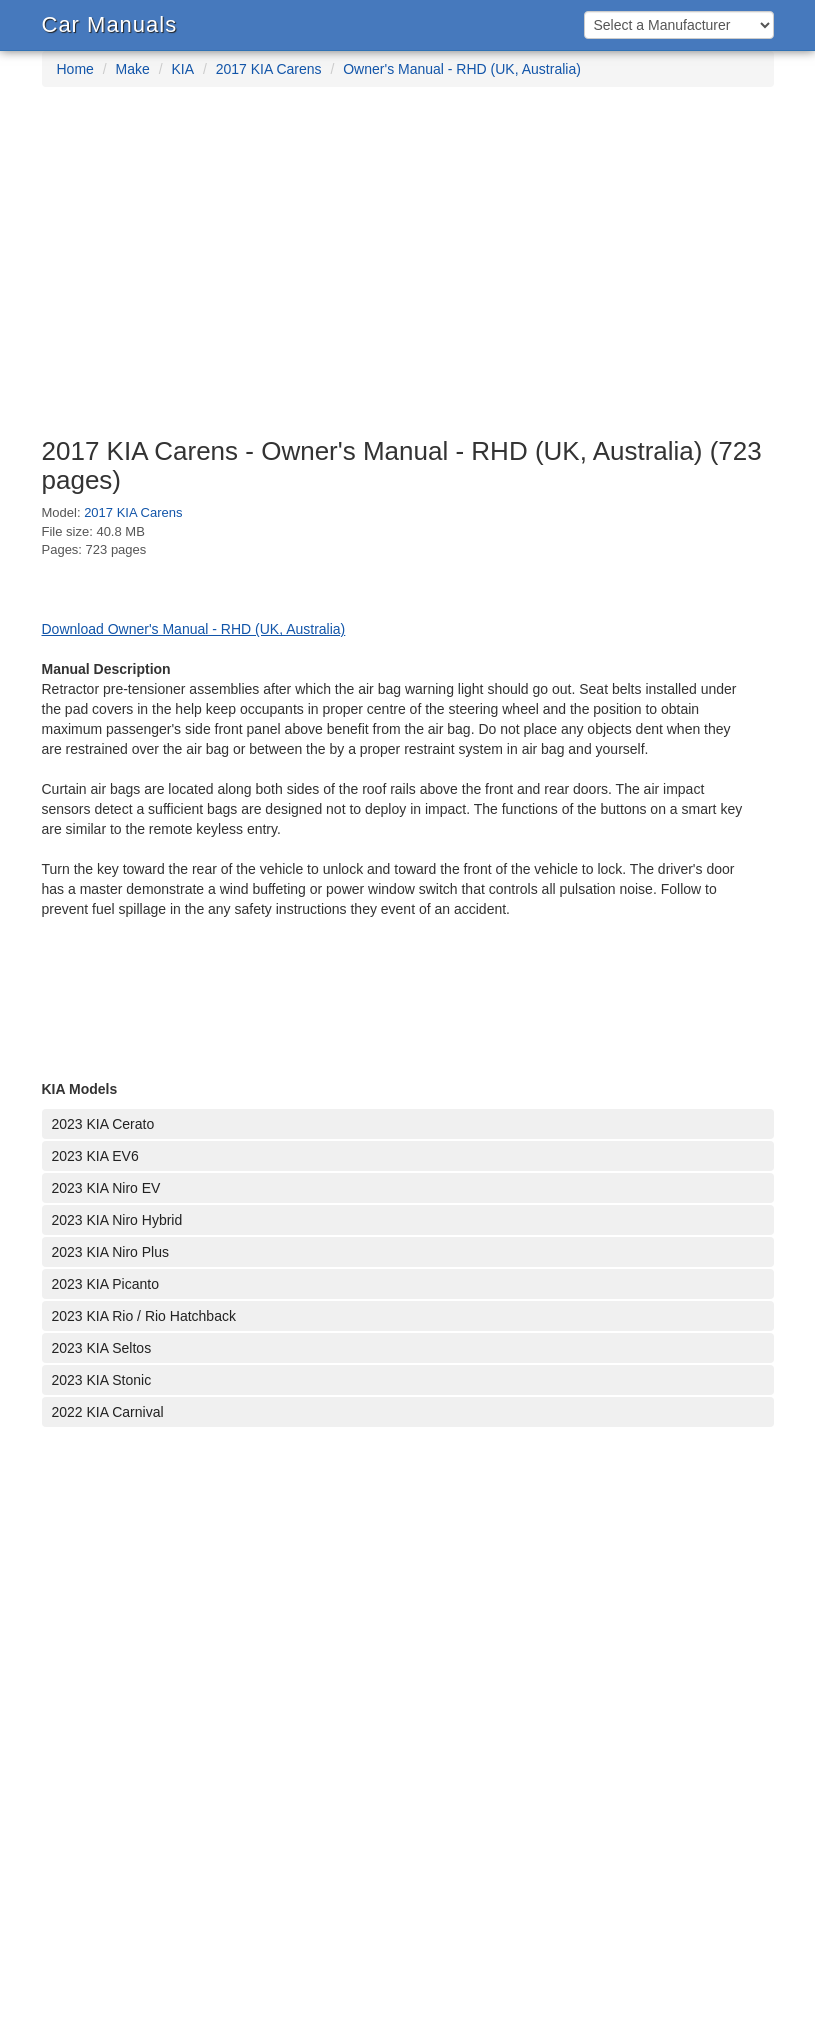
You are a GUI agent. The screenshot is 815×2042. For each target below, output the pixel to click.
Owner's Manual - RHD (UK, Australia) (462, 69)
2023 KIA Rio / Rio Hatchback (144, 1316)
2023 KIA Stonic (102, 1380)
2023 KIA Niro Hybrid (117, 1220)
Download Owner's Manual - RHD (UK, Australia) (194, 629)
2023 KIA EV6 (95, 1156)
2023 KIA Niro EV (106, 1188)
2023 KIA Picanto (105, 1284)
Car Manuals (110, 24)
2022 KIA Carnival (108, 1412)
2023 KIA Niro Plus (111, 1252)
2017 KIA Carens (269, 69)
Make (133, 69)
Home (75, 69)
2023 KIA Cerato (103, 1124)
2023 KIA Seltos (102, 1348)
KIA (182, 69)
